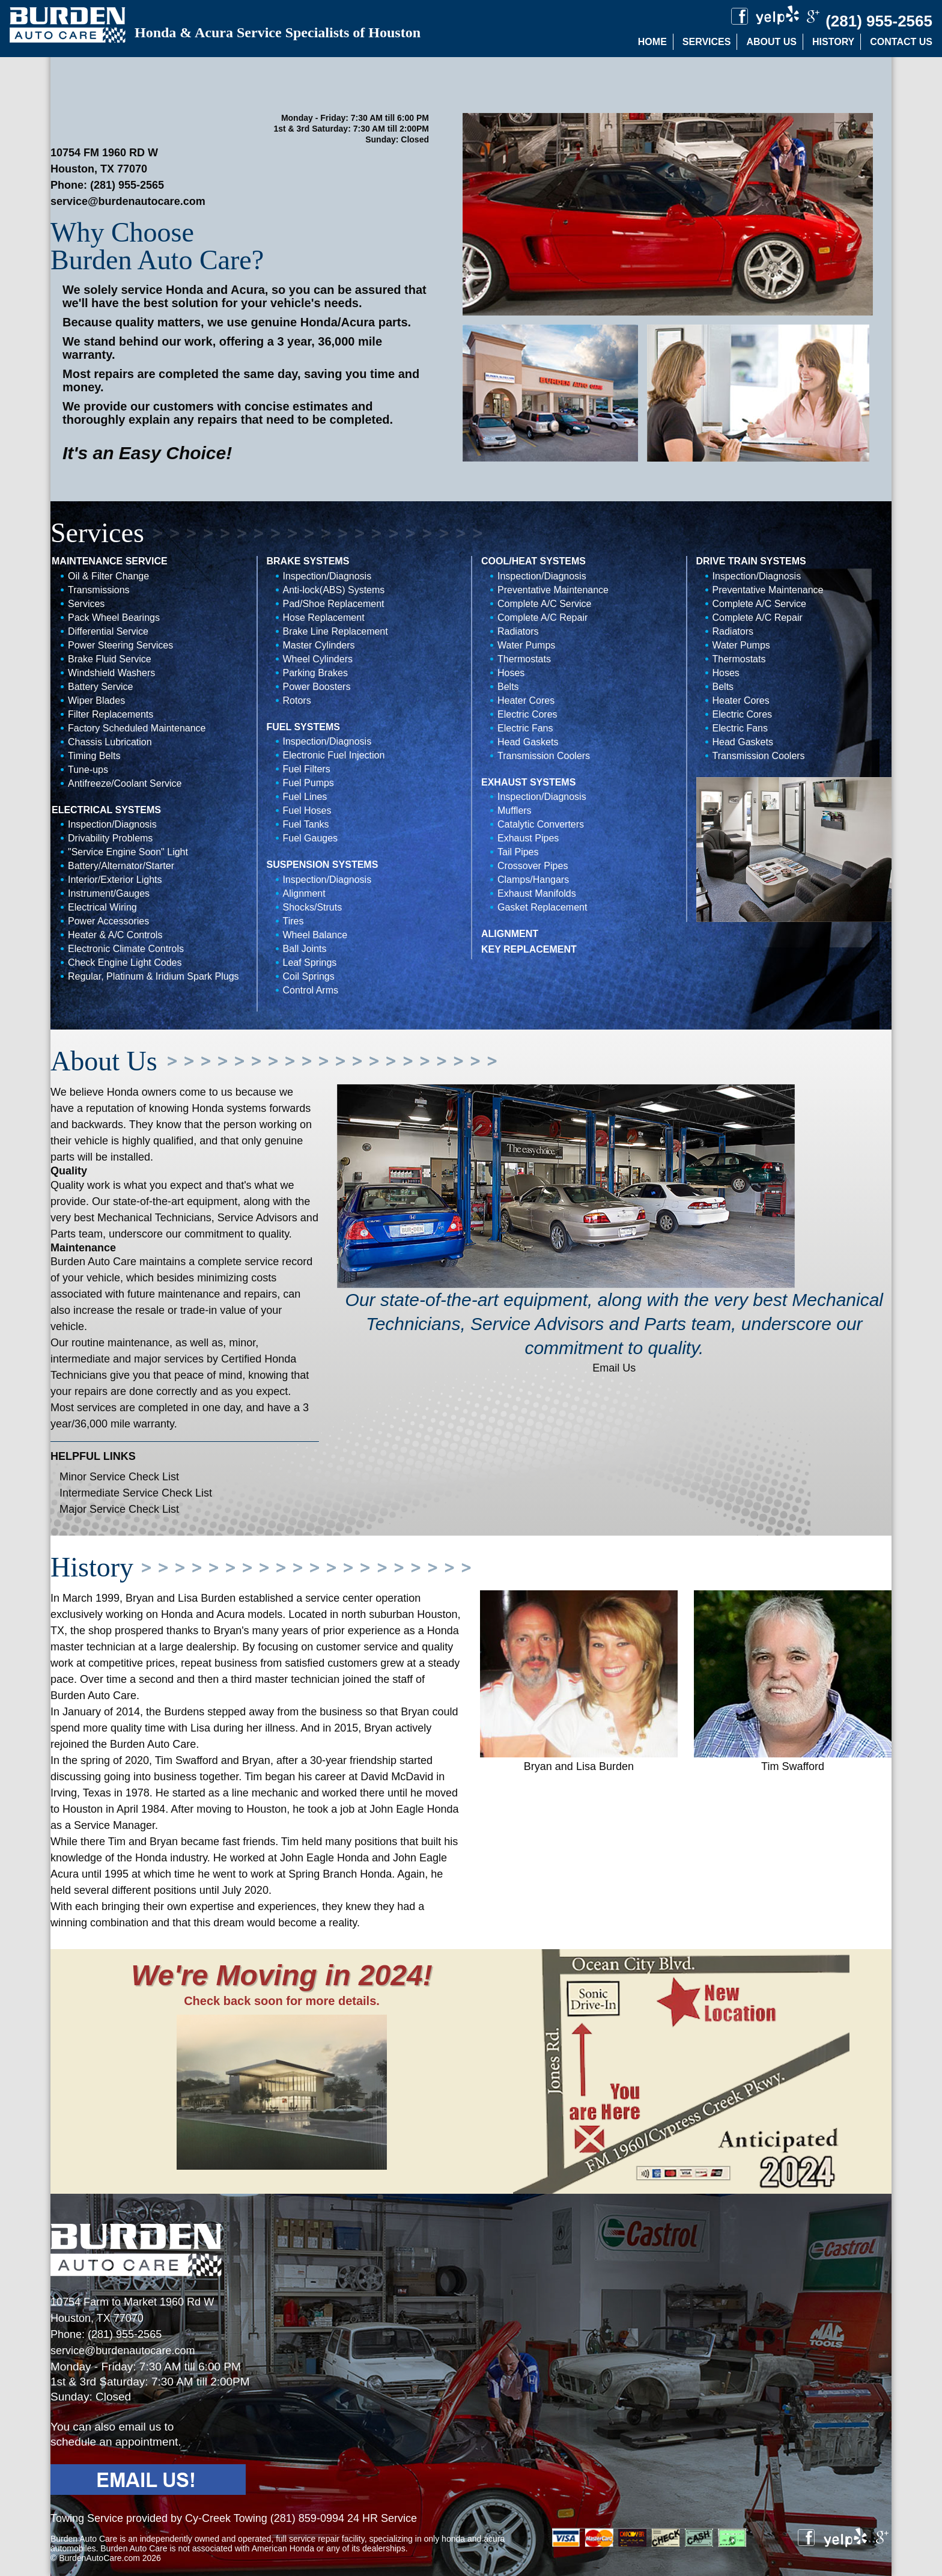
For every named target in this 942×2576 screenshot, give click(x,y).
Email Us (614, 1368)
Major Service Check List (119, 1509)
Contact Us (901, 42)
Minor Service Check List (119, 1477)
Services (706, 42)
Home (652, 42)
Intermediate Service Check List (135, 1493)
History (833, 42)
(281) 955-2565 (127, 185)
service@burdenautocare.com (127, 201)
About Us (771, 42)
